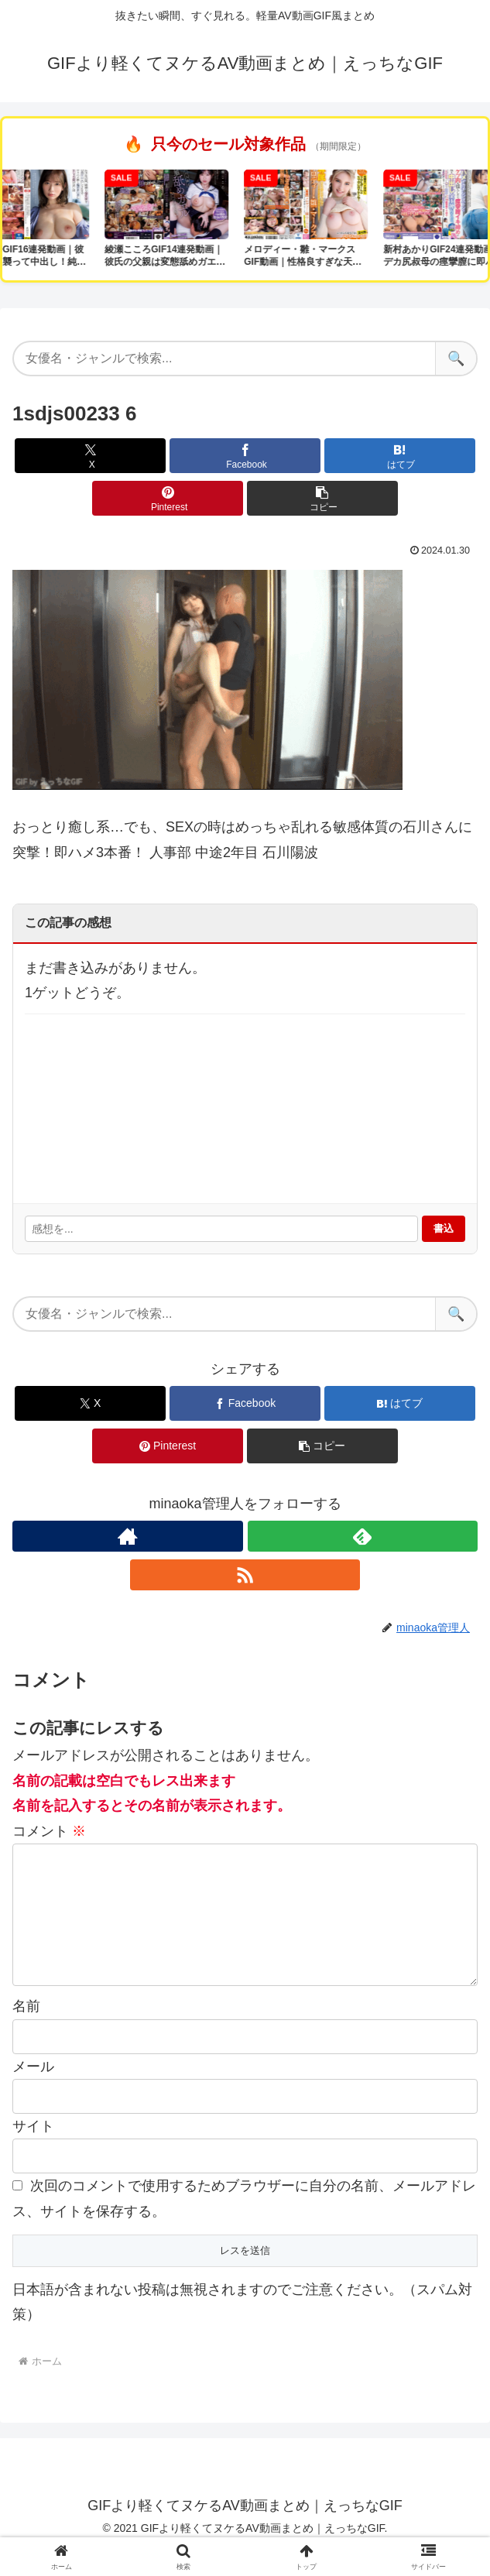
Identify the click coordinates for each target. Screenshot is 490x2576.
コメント (49, 1831)
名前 (26, 2031)
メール (33, 2091)
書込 (443, 1228)
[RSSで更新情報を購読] (245, 1574)
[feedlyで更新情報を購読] (363, 1536)
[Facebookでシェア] (245, 455)
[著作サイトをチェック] (127, 1536)
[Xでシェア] (90, 455)
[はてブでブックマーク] (399, 455)
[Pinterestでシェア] (167, 498)
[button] (322, 498)
